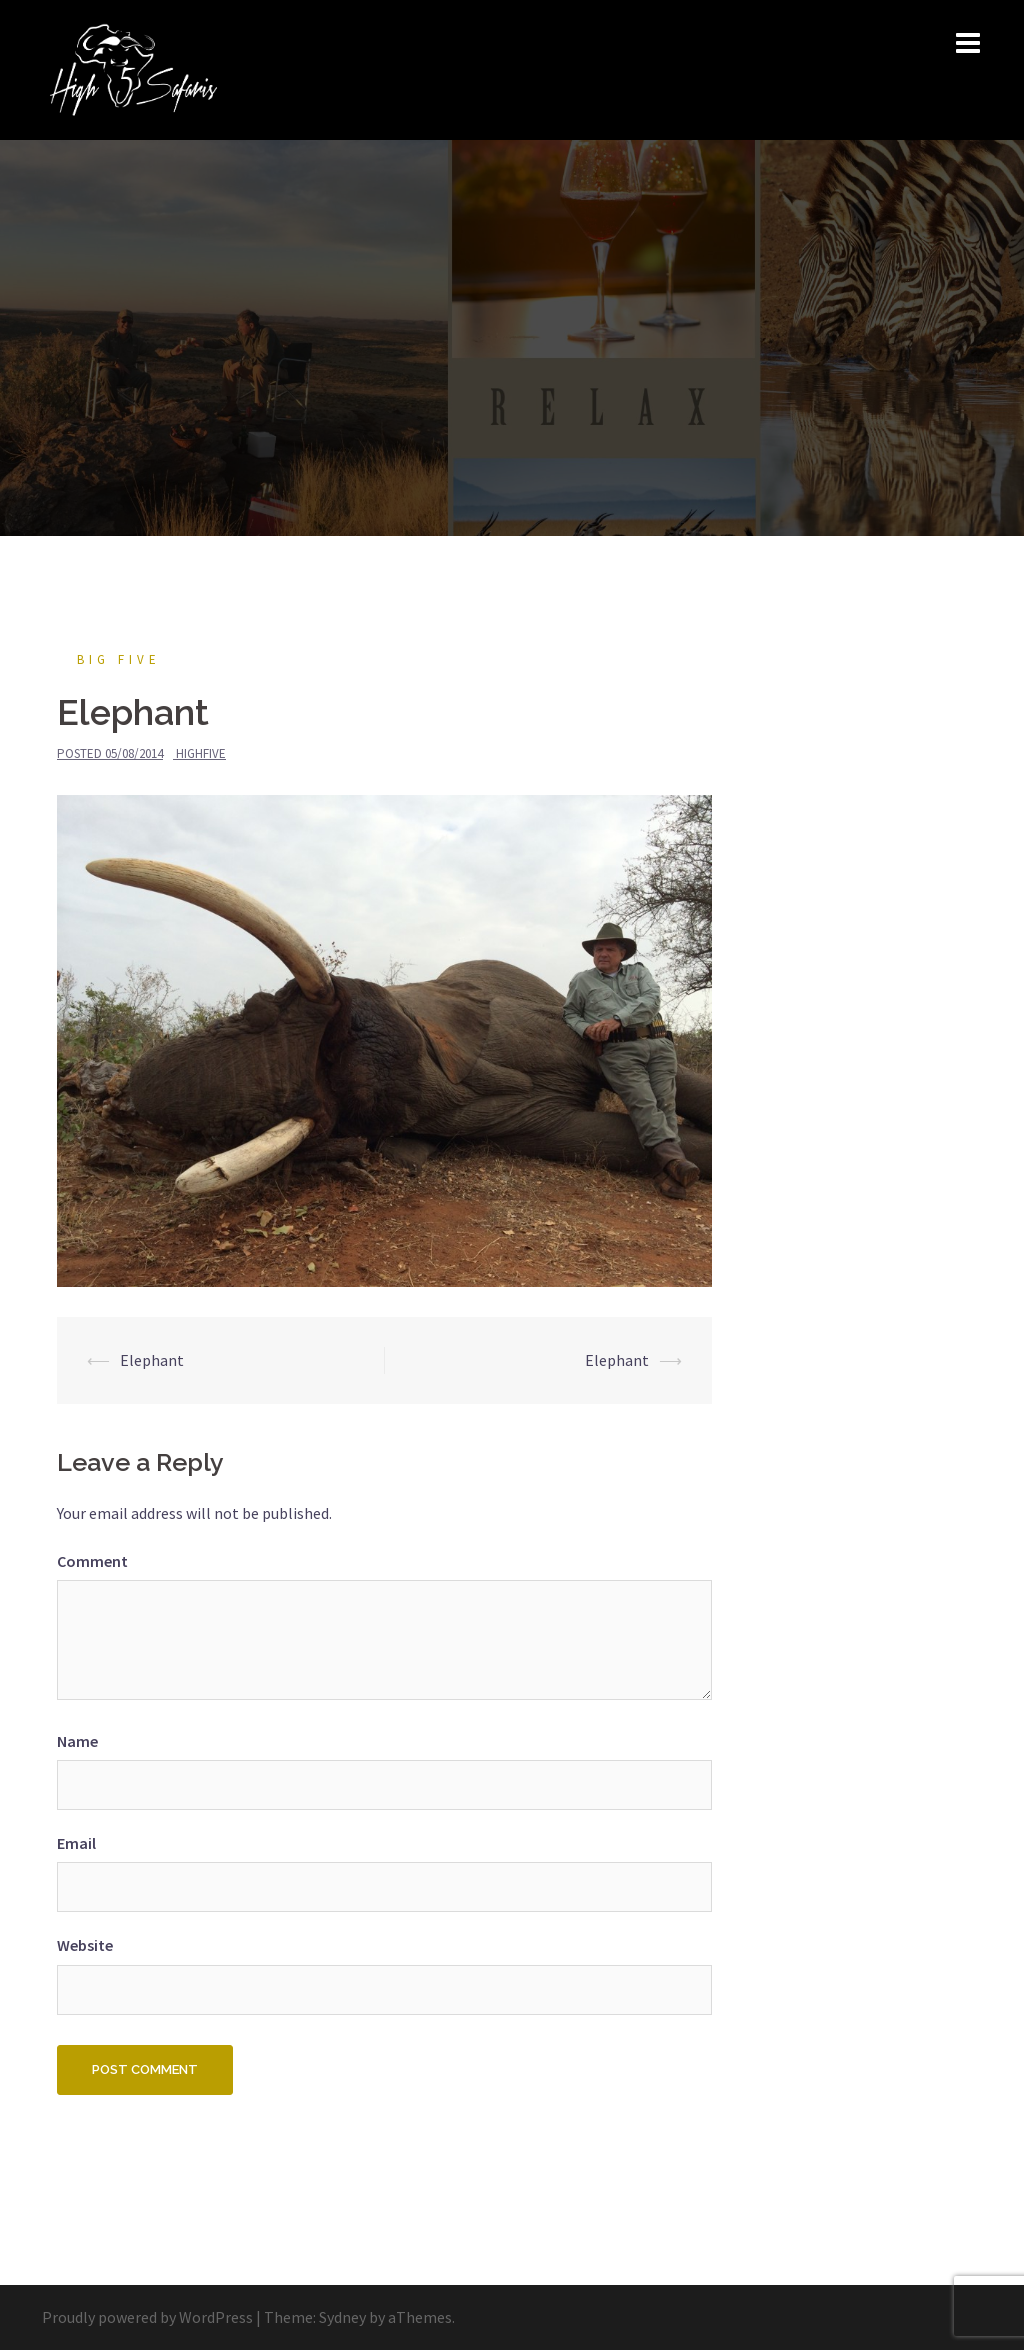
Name (77, 1741)
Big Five (119, 659)
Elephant (152, 1360)
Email (76, 1843)
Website (85, 1945)
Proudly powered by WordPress (147, 2317)
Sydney (342, 2317)
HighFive (201, 753)
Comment (92, 1561)
